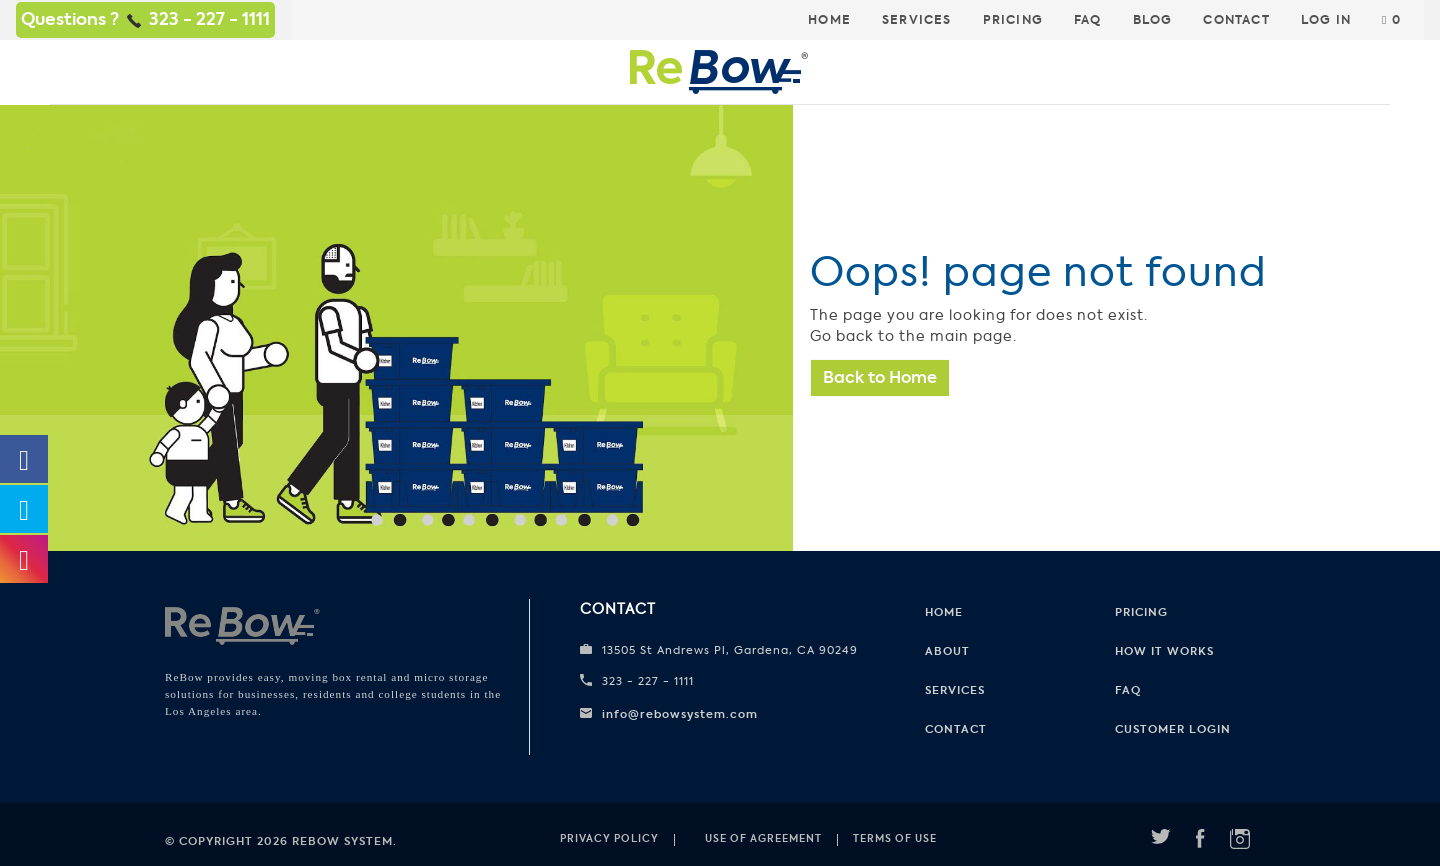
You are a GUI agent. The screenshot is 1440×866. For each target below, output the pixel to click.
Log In (1326, 20)
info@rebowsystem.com (680, 714)
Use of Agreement (763, 838)
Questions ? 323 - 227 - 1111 (145, 19)
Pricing (1013, 20)
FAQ (1088, 20)
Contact (1236, 20)
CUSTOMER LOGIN (1173, 729)
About (947, 651)
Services (917, 20)
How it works (1164, 651)
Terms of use (895, 838)
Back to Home (880, 377)
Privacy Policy (609, 838)
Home (829, 20)
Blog (1153, 20)
